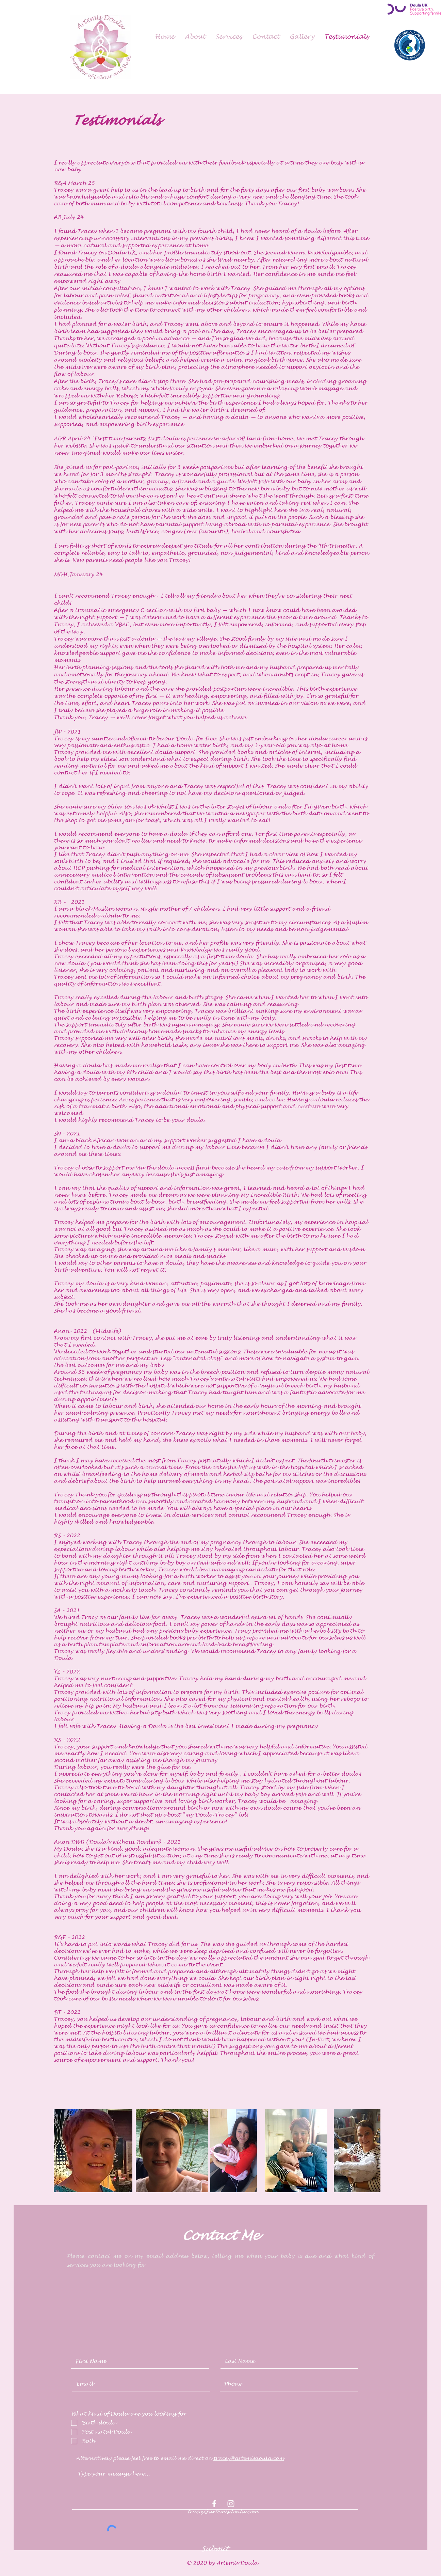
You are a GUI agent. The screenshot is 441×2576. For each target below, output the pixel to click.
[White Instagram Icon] (230, 2503)
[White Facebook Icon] (214, 2503)
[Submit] (214, 2549)
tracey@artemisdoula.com (248, 2458)
